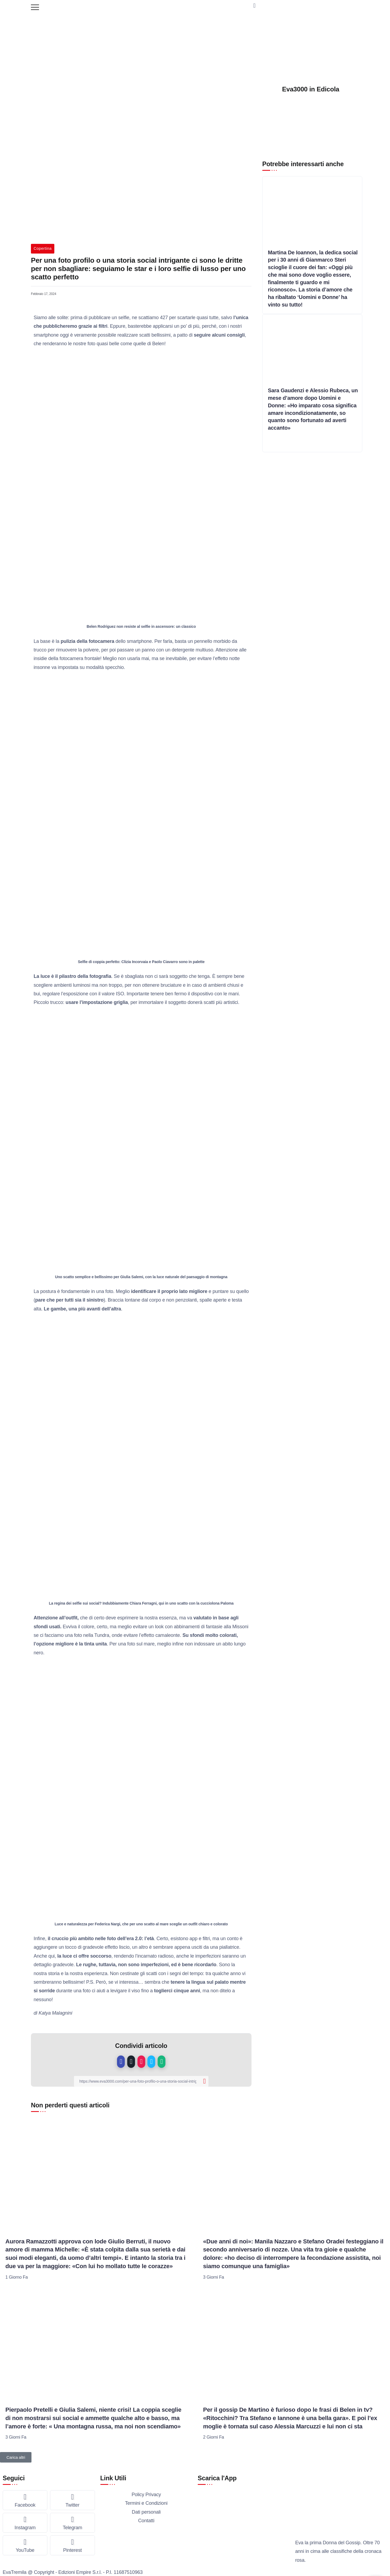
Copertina (43, 248)
